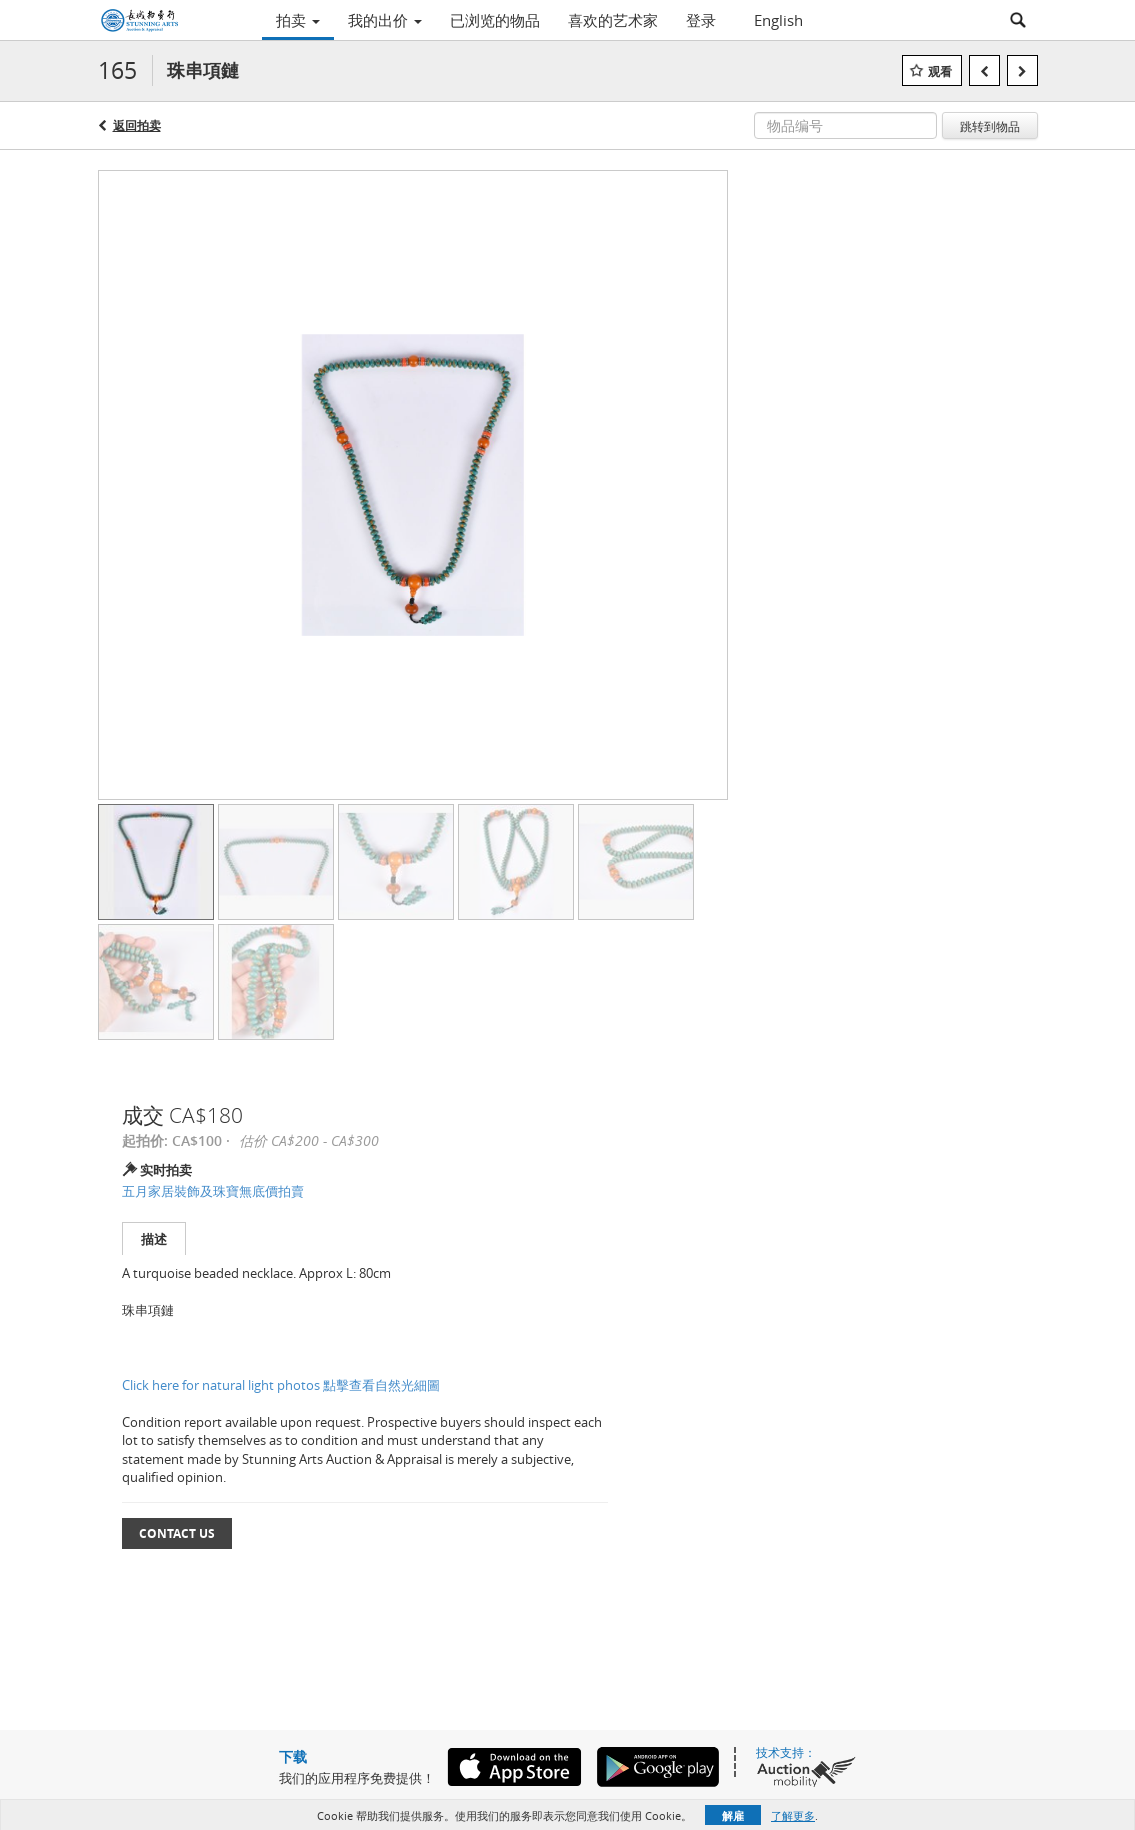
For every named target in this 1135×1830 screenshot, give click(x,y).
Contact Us (177, 1533)
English (778, 20)
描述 (154, 1239)
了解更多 (793, 1815)
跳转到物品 (990, 126)
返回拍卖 (137, 125)
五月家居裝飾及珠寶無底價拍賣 (213, 1191)
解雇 (733, 1815)
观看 (940, 71)
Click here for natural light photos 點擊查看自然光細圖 (281, 1385)
